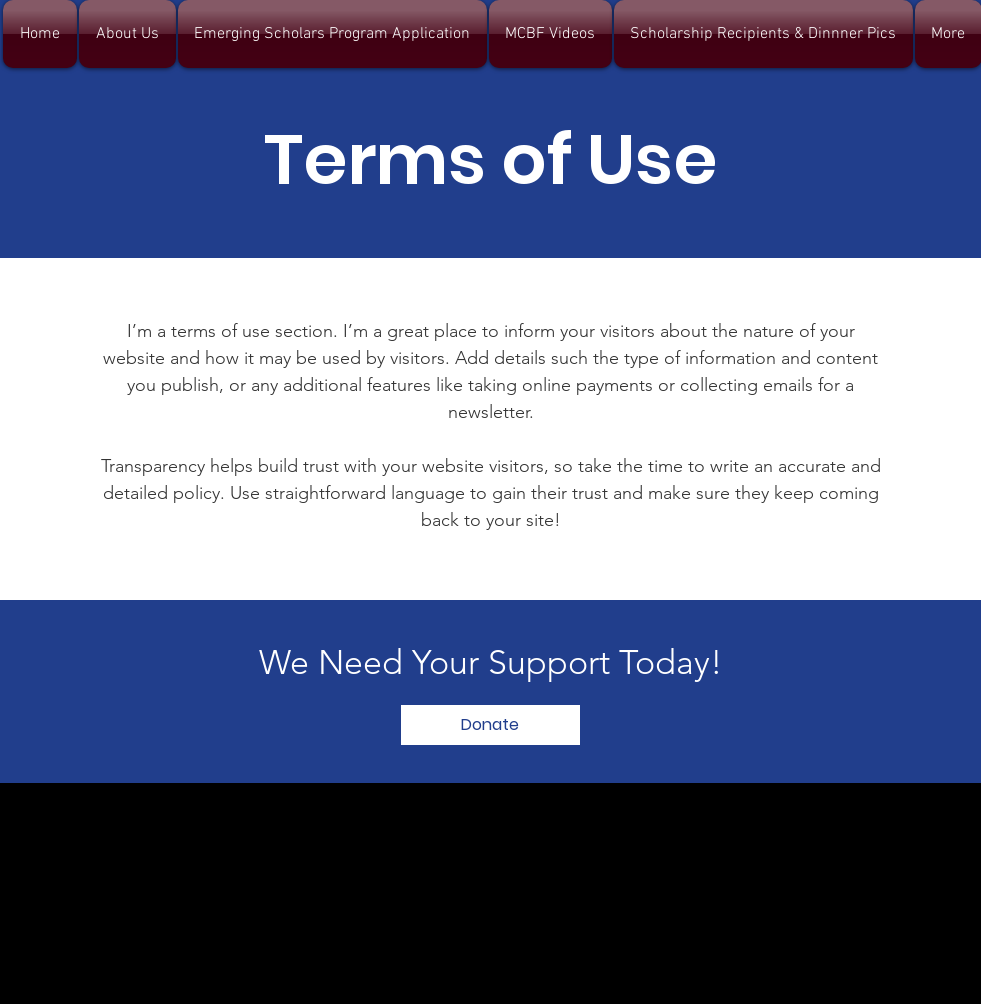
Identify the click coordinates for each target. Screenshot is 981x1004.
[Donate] (490, 725)
